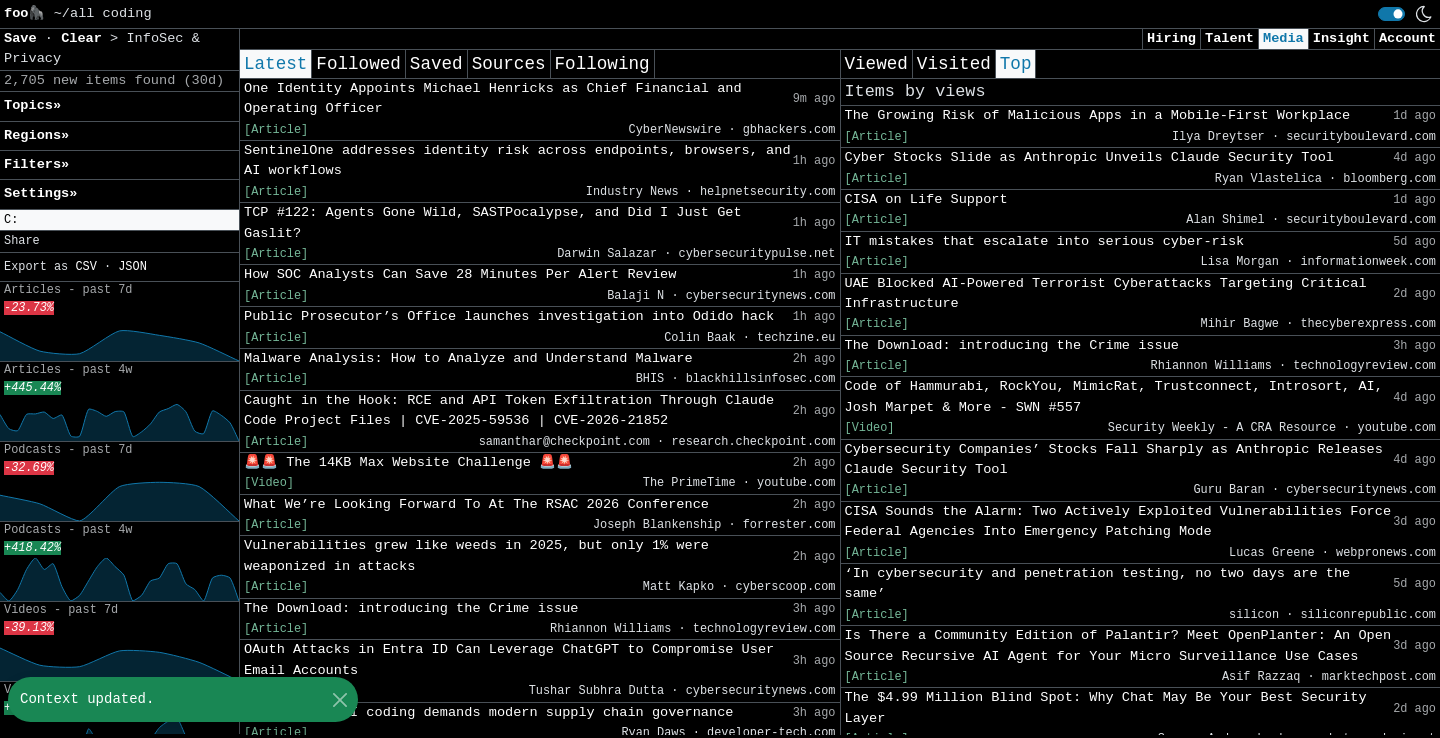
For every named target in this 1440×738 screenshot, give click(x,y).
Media (1283, 38)
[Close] (339, 699)
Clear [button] (85, 38)
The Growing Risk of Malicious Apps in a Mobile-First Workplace (1098, 115)
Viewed (876, 64)
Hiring (1171, 38)
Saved (436, 64)
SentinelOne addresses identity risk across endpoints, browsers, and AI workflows (517, 160)
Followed (358, 64)
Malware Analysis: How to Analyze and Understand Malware (468, 358)
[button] (119, 220)
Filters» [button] (36, 164)
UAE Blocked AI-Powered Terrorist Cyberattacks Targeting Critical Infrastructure (1106, 293)
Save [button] (24, 38)
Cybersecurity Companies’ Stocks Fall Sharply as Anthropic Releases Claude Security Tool (1114, 459)
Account (1407, 38)
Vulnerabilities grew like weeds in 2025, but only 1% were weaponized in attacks (476, 555)
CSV (85, 267)
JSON (132, 267)
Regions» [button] (36, 135)
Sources (509, 64)
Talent (1229, 38)
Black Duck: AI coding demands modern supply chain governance (488, 712)
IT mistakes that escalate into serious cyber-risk (1045, 241)
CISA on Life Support (926, 199)
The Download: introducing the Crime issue (411, 608)
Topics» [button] (32, 105)
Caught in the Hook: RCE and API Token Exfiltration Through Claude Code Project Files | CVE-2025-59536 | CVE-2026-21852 (509, 410)
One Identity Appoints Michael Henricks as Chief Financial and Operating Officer (493, 98)
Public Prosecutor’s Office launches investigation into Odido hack (509, 316)
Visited (954, 64)
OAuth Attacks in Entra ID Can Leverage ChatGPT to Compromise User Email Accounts (509, 659)
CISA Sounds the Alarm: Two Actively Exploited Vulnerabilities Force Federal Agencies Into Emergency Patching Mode (1118, 521)
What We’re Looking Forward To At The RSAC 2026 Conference (476, 504)
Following (602, 64)
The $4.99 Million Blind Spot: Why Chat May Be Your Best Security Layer (1106, 707)
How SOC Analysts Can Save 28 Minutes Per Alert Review (460, 274)
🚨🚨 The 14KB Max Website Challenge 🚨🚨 (408, 462)
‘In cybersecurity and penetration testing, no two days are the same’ (1098, 583)
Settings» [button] (40, 193)
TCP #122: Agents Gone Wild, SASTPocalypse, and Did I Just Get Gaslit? (493, 222)
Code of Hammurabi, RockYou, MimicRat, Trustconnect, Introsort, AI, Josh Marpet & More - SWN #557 (1114, 396)
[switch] (1391, 14)
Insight (1341, 38)
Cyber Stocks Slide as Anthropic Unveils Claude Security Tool (1089, 157)
